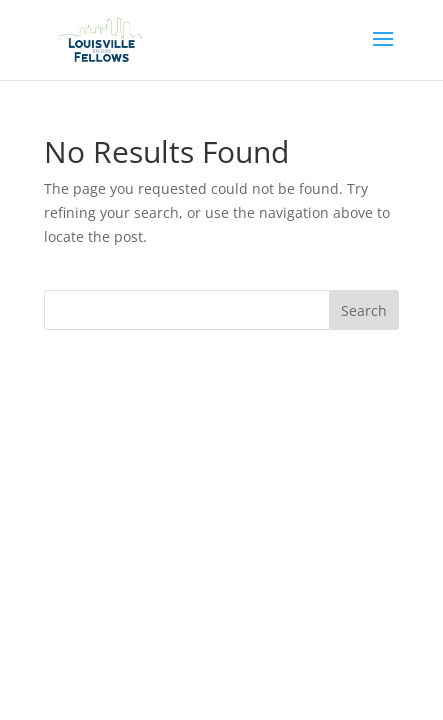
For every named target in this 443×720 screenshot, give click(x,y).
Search (364, 310)
